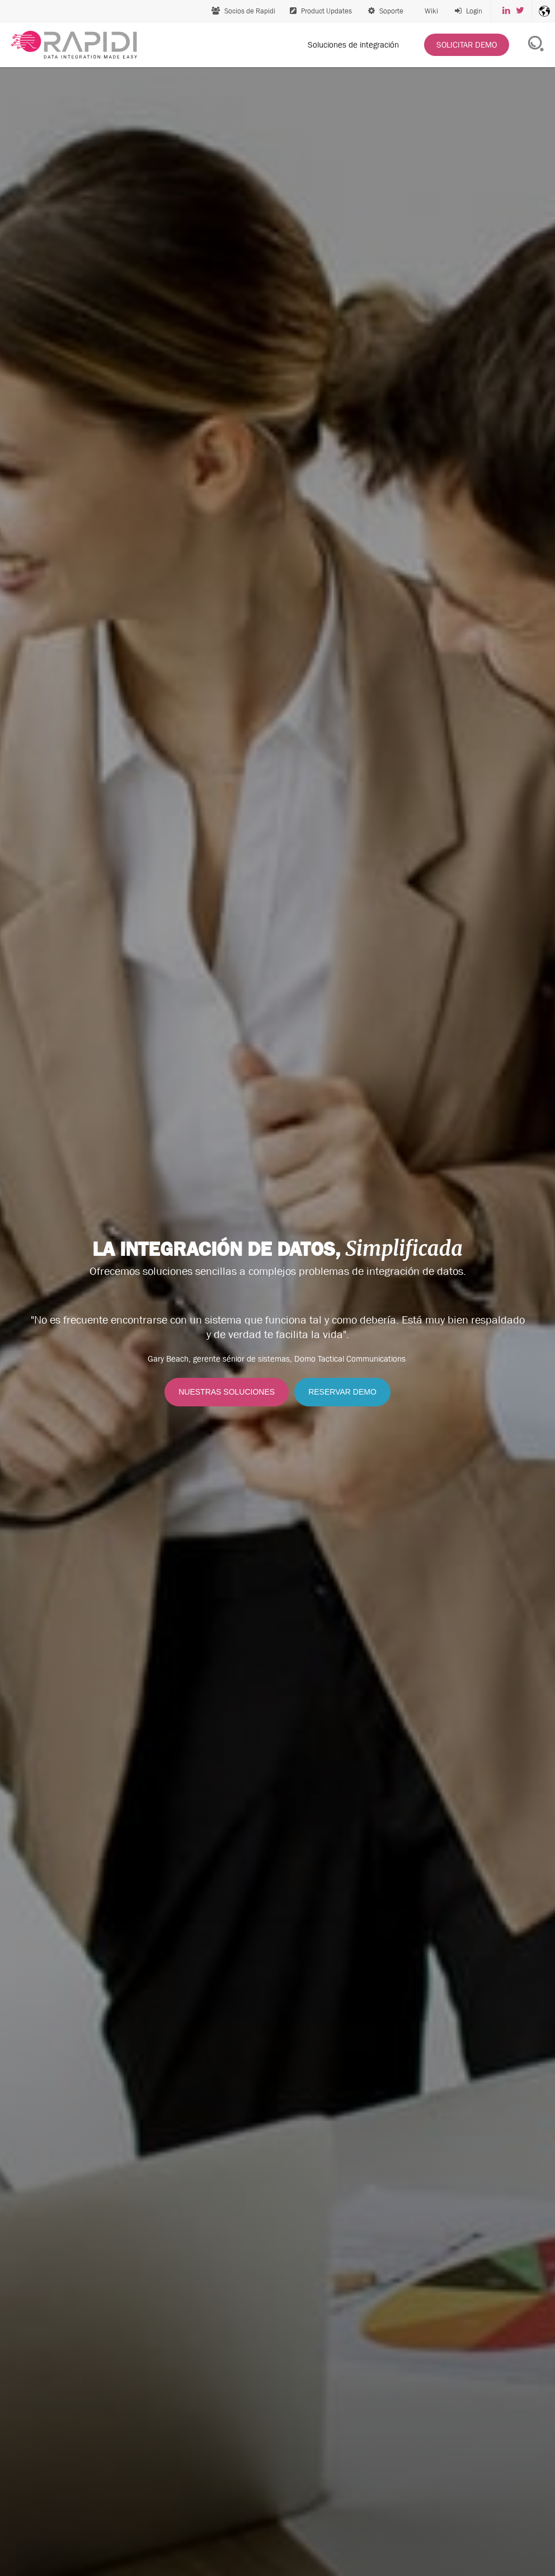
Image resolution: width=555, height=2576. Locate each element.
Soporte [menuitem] (385, 11)
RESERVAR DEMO (342, 1391)
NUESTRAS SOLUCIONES (226, 1391)
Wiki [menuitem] (430, 11)
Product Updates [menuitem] (321, 11)
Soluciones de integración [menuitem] (353, 44)
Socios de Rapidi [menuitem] (243, 11)
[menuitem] (468, 11)
